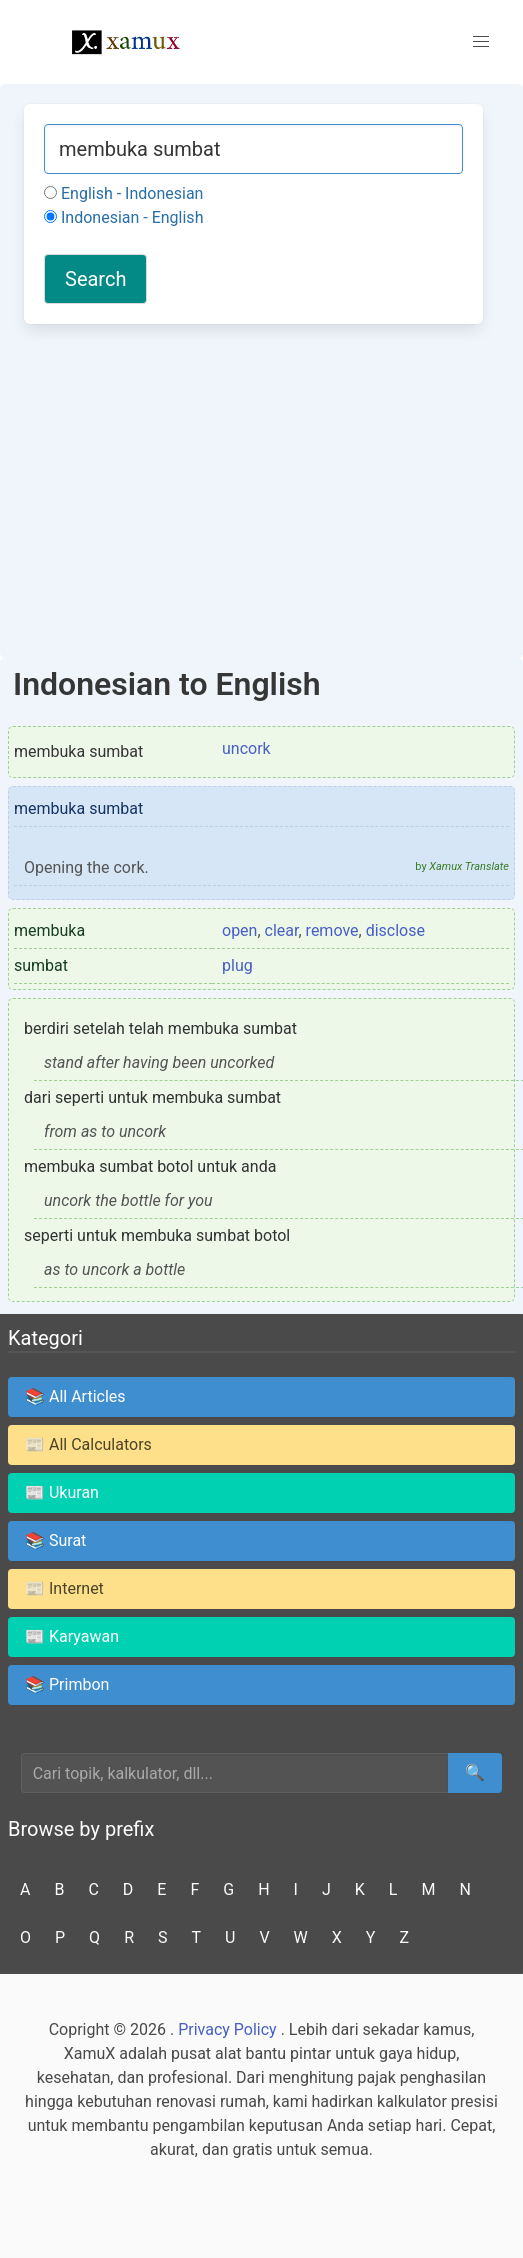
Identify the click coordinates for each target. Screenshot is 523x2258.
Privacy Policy (227, 2029)
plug (237, 965)
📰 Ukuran (62, 1492)
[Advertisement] (253, 488)
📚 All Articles (75, 1396)
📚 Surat (55, 1540)
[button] (481, 42)
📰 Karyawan (72, 1636)
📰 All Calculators (88, 1444)
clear (282, 930)
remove (332, 930)
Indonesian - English (123, 217)
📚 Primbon (67, 1684)
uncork (246, 748)
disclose (395, 930)
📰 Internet (64, 1588)
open (239, 930)
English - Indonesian (123, 193)
